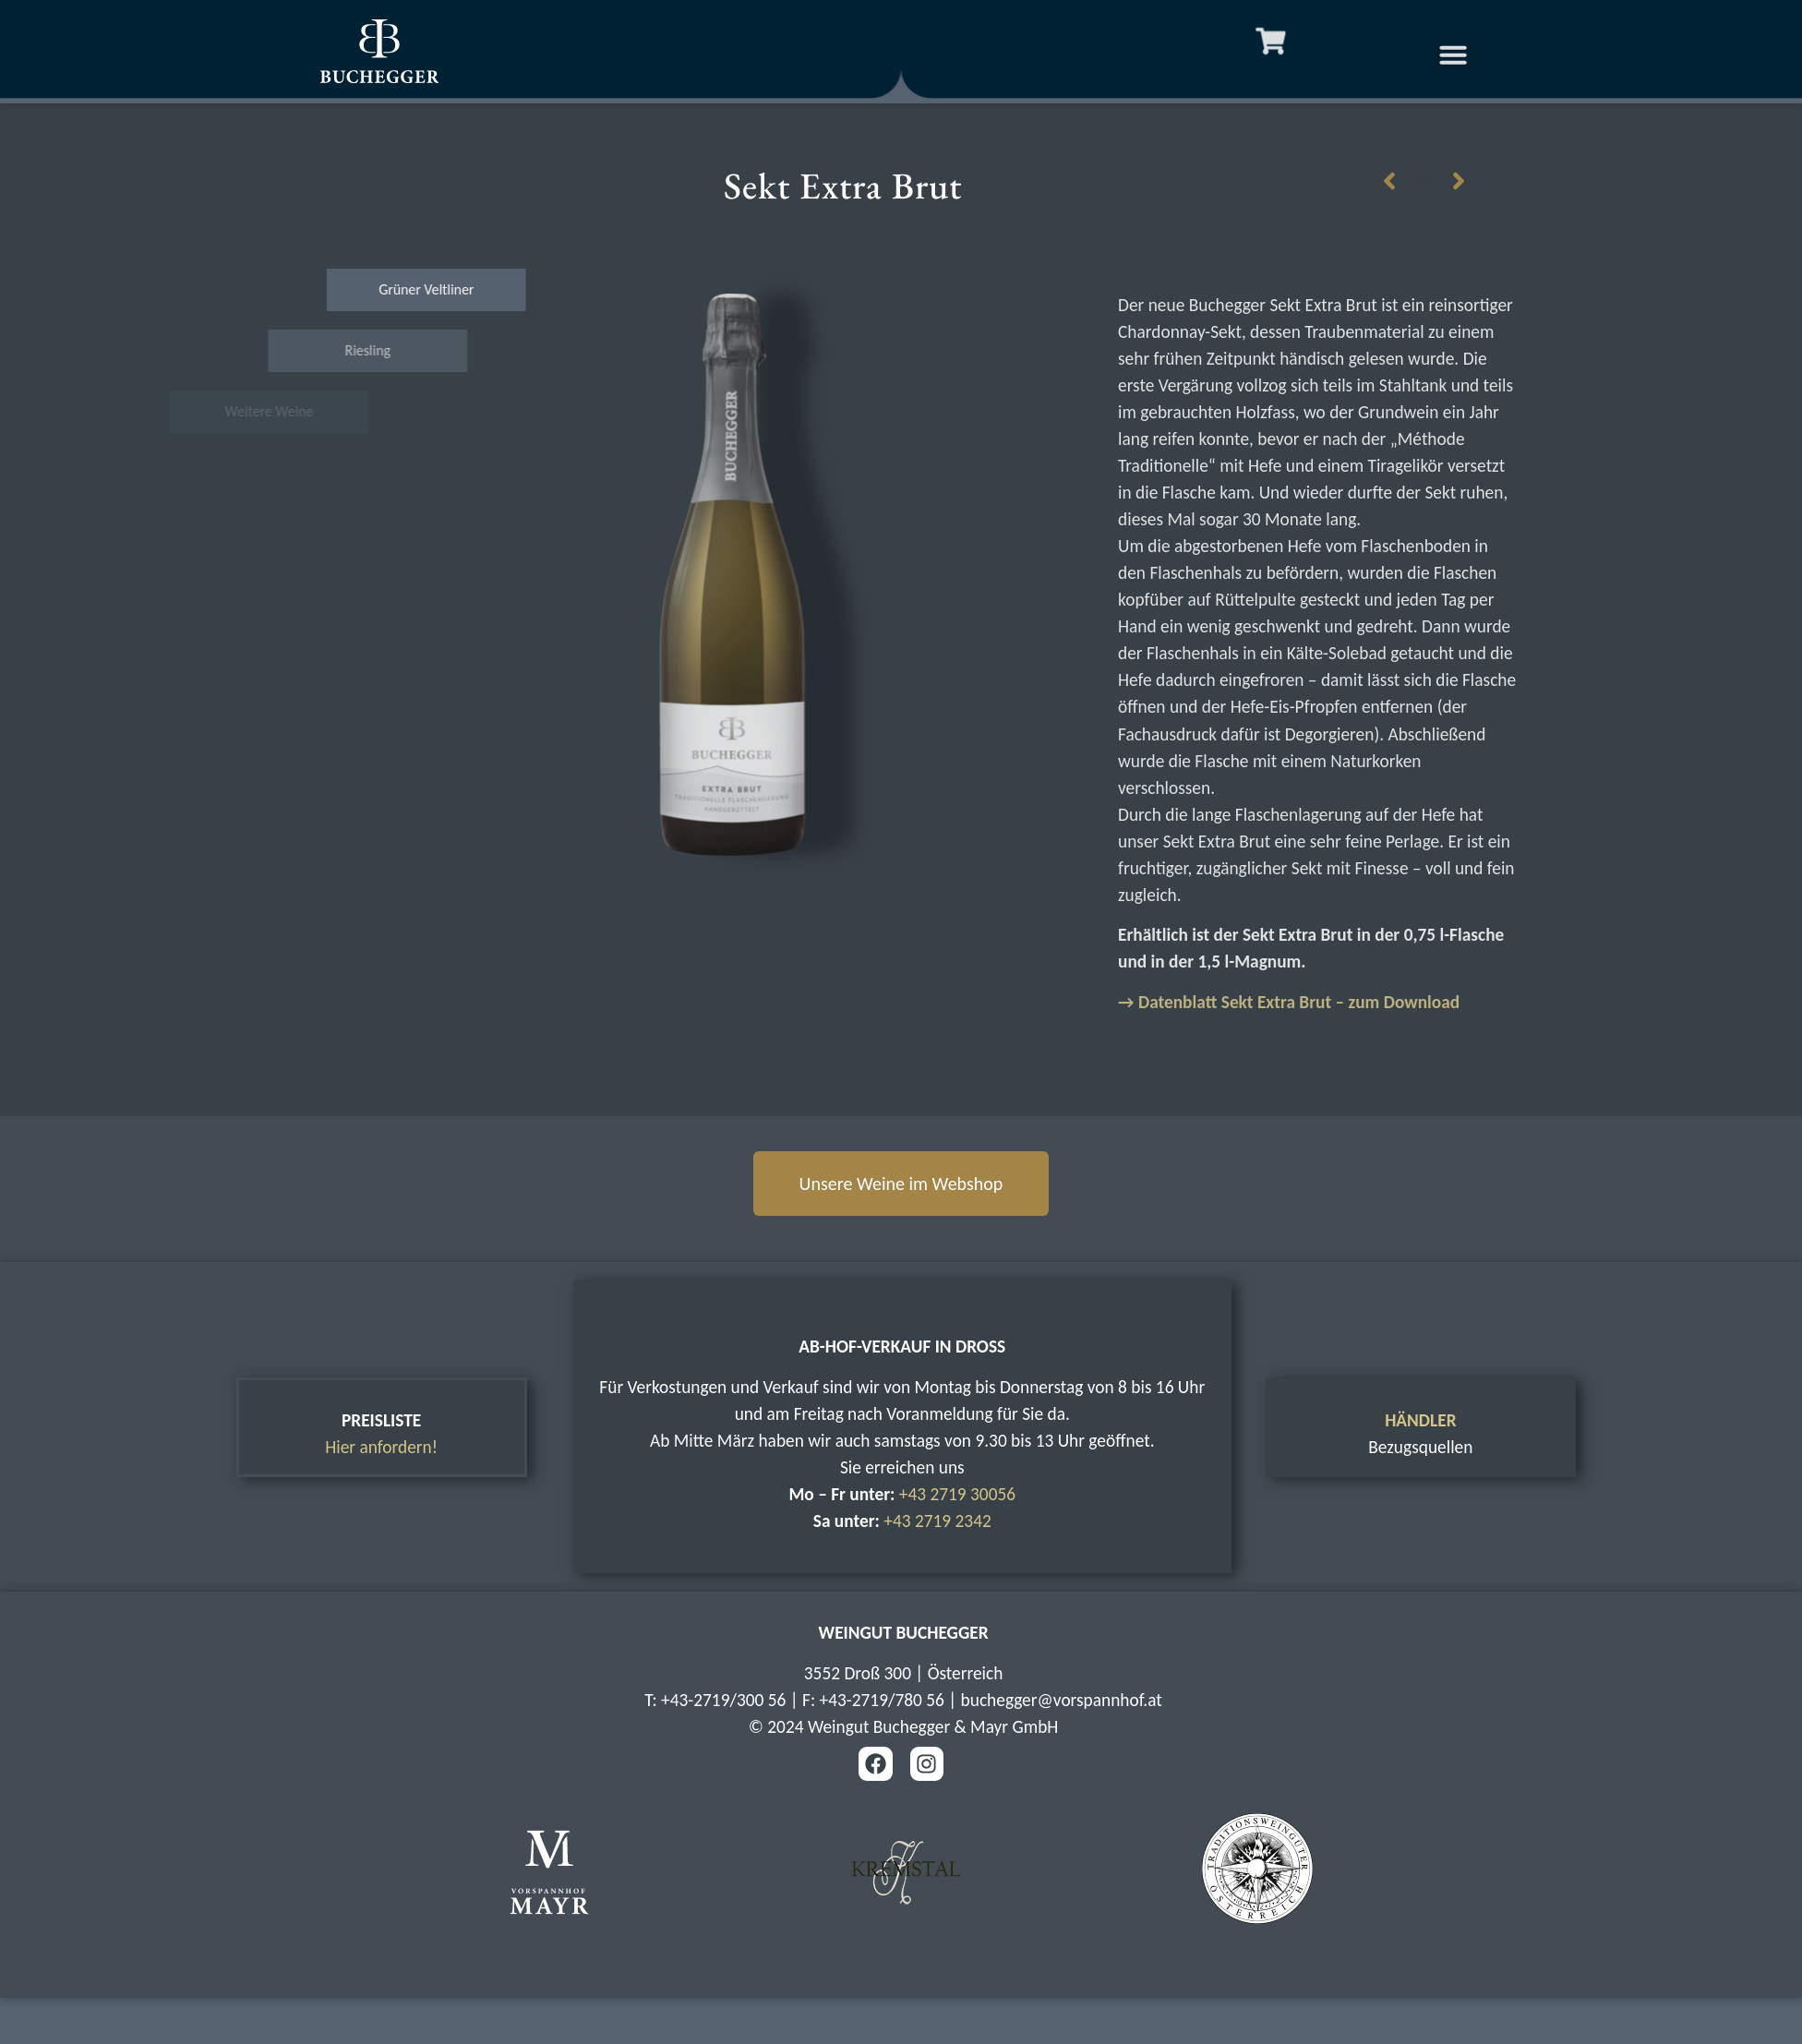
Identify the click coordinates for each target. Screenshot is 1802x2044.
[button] (1483, 54)
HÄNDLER (1420, 1420)
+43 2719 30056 (957, 1494)
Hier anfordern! (381, 1447)
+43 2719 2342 (937, 1521)
